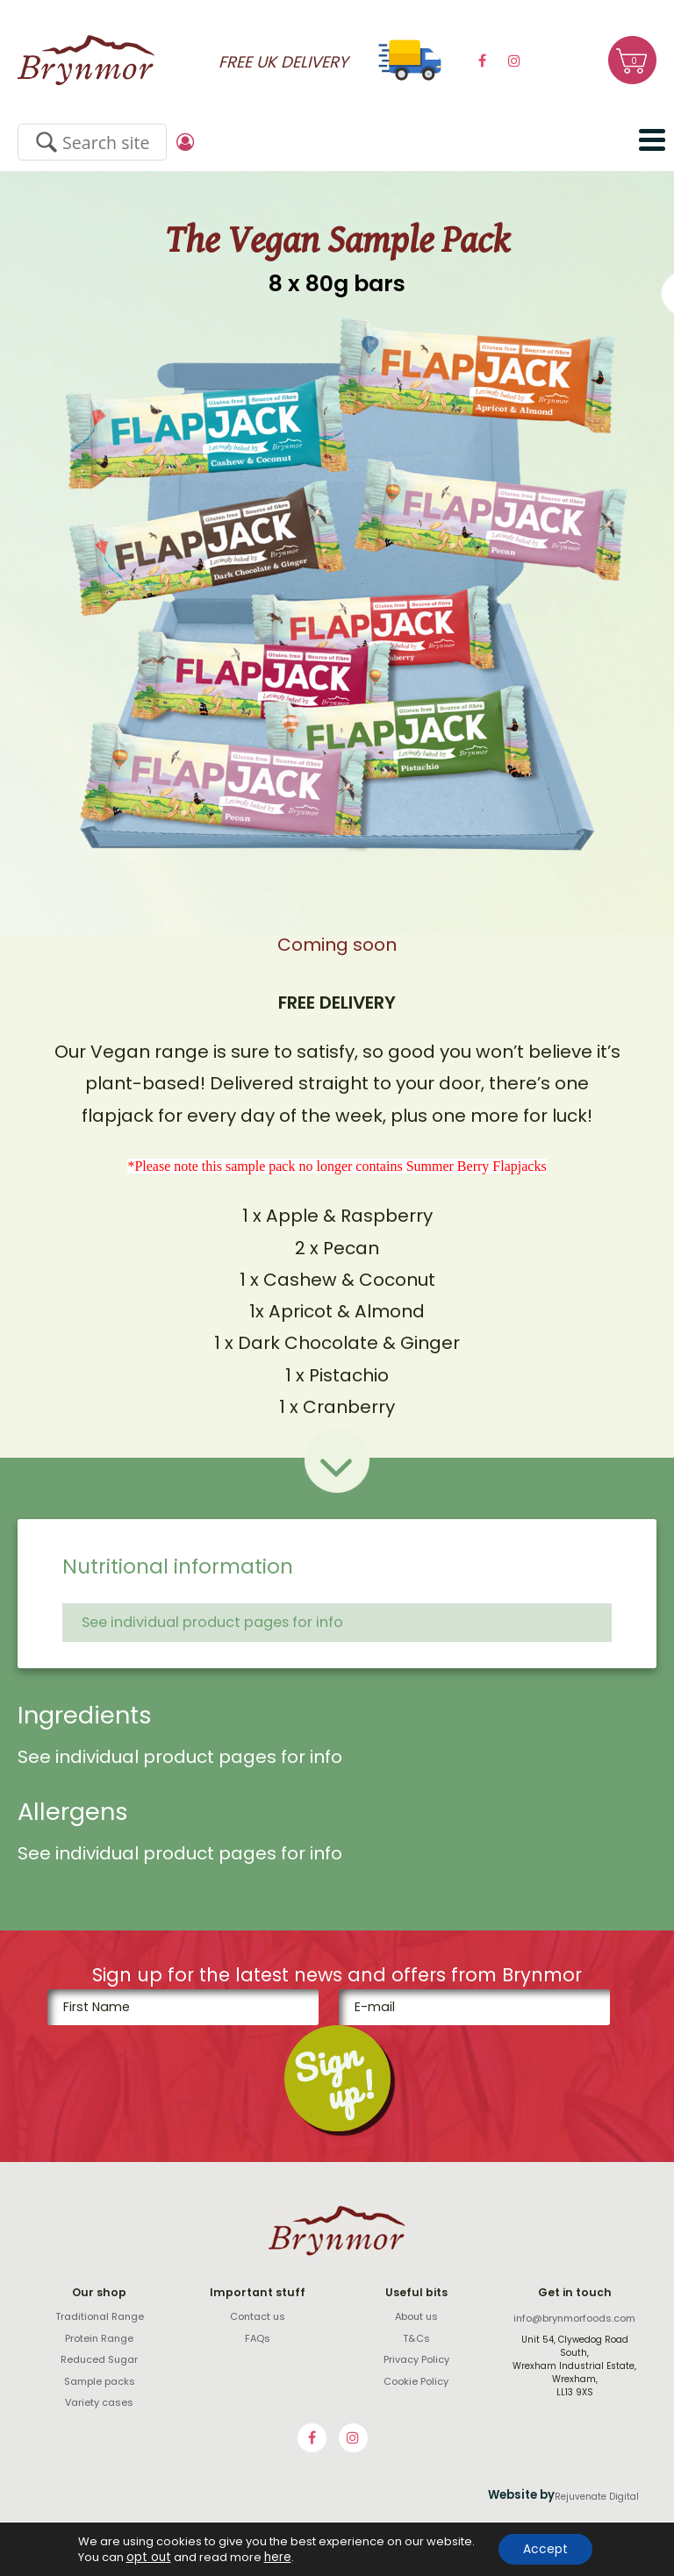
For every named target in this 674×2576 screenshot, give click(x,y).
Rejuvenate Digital (597, 2496)
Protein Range (99, 2338)
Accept (545, 2549)
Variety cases (99, 2402)
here (271, 2557)
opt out (145, 2557)
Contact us (257, 2316)
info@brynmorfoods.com (574, 2318)
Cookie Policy (416, 2381)
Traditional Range (99, 2316)
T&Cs (416, 2338)
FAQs (257, 2338)
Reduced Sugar (99, 2359)
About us (416, 2316)
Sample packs (99, 2381)
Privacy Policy (416, 2359)
